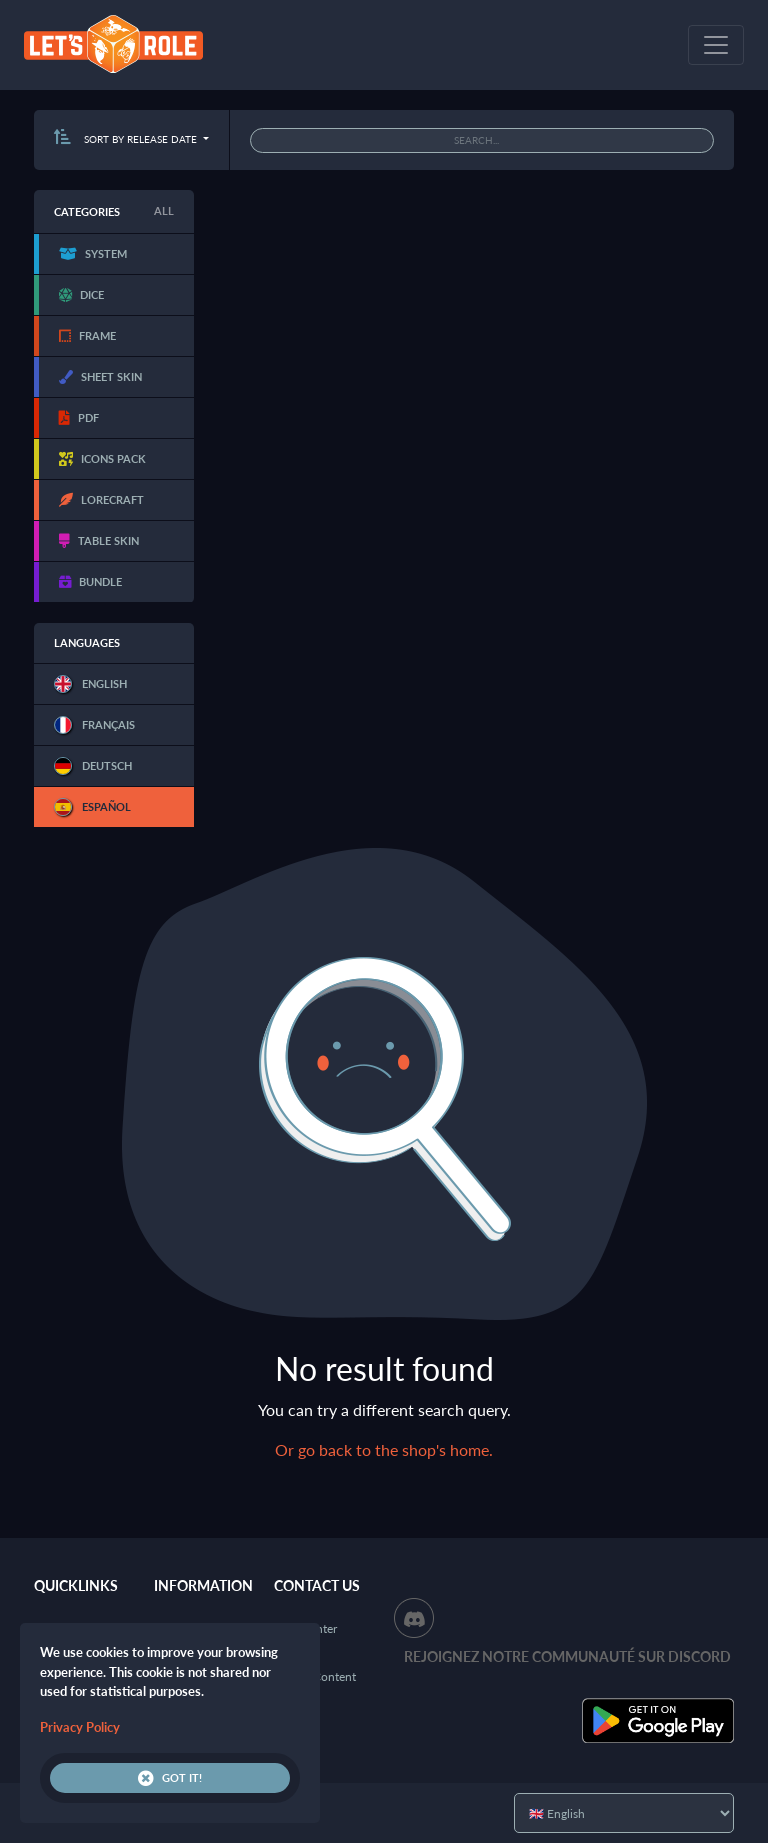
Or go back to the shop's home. (384, 1449)
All (164, 210)
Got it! (170, 1778)
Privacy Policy (80, 1727)
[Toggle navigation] (716, 45)
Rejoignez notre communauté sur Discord (567, 1656)
